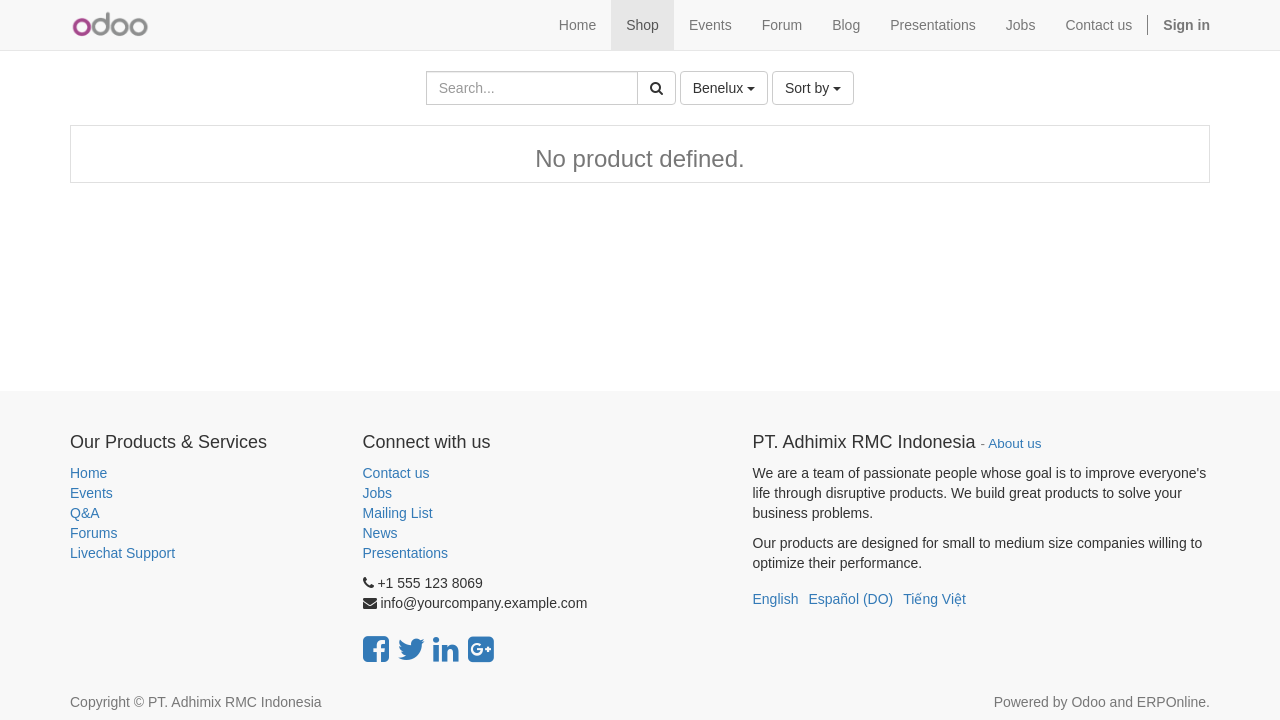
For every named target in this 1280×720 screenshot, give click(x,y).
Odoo (1088, 702)
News (380, 533)
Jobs (378, 493)
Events (91, 493)
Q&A (85, 513)
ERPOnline (1171, 702)
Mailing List (398, 513)
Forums (93, 533)
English (776, 599)
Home (88, 473)
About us (1014, 443)
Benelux (724, 88)
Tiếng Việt (934, 599)
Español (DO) (850, 599)
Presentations (406, 553)
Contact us (396, 473)
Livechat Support (122, 553)
